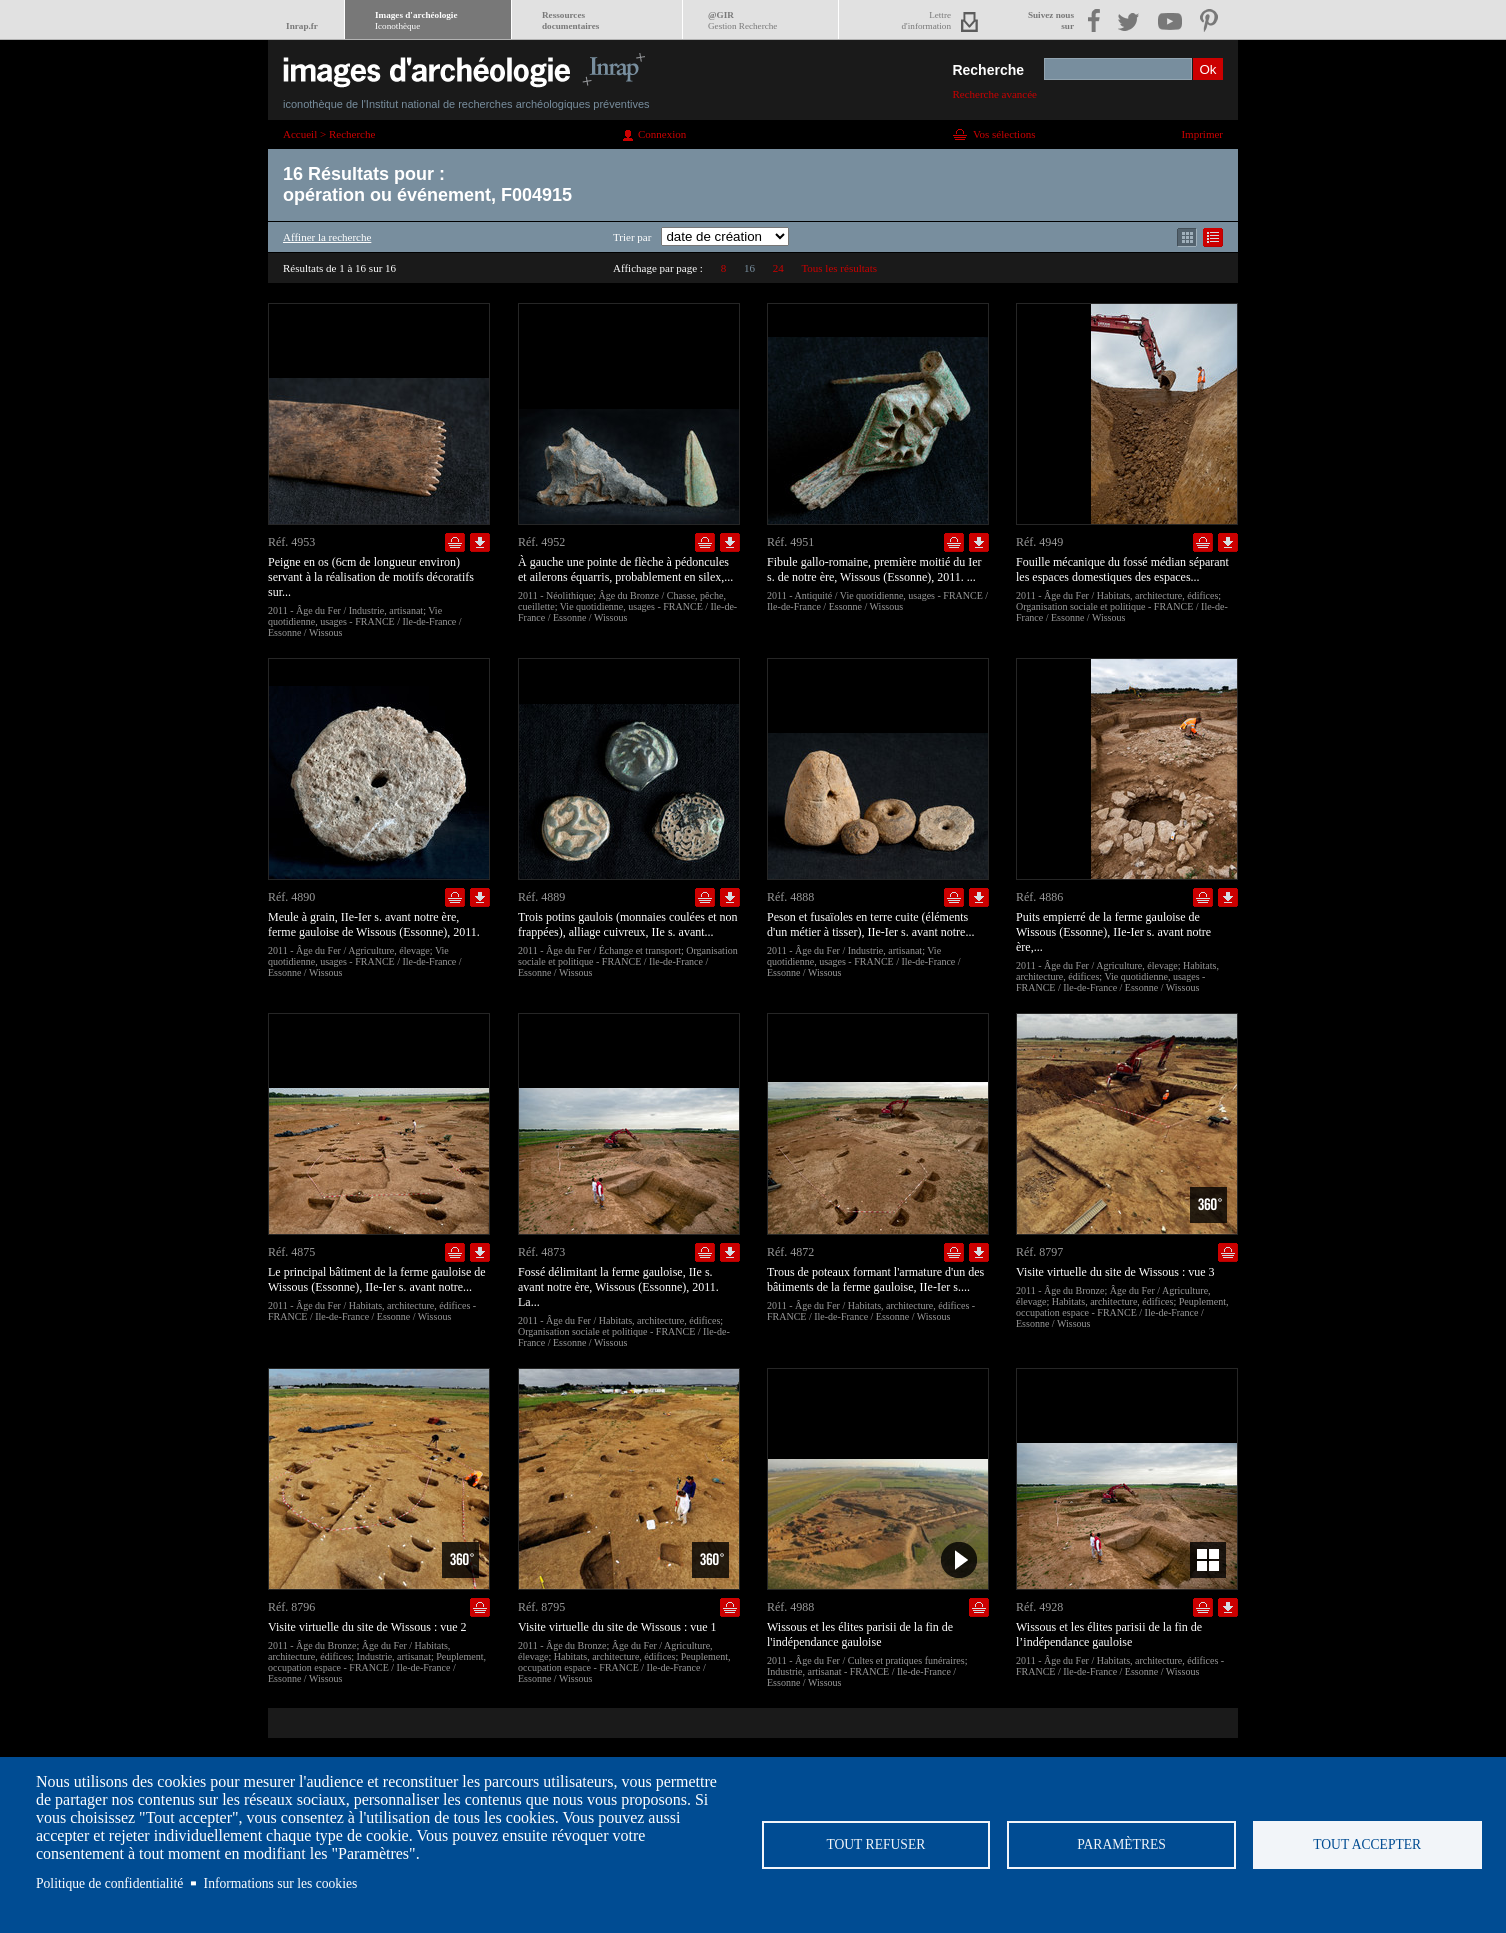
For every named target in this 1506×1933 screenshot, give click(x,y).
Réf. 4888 (790, 897)
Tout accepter (1367, 1844)
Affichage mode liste (1213, 237)
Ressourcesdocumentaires (570, 20)
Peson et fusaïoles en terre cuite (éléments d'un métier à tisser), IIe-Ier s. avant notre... (870, 924)
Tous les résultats (839, 268)
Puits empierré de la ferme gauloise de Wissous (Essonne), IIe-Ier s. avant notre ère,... (1113, 932)
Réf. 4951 (790, 542)
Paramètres (1121, 1844)
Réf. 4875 (291, 1252)
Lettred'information (926, 20)
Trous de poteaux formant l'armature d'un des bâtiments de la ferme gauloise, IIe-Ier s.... (875, 1279)
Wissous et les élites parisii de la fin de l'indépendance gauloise (860, 1634)
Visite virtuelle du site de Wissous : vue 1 (617, 1627)
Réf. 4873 (541, 1252)
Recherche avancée (994, 94)
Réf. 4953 (291, 542)
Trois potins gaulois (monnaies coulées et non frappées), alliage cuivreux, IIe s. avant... (628, 924)
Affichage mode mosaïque (1187, 237)
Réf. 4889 (541, 897)
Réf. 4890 (291, 897)
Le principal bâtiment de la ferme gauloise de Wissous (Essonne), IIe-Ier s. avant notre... (377, 1279)
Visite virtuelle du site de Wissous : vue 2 (367, 1627)
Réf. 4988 (790, 1607)
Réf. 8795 (541, 1607)
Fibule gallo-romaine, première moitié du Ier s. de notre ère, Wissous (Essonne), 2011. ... (874, 569)
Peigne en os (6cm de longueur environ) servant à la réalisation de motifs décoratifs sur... (371, 577)
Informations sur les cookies (281, 1883)
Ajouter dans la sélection (455, 542)
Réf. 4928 (1039, 1607)
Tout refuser (875, 1844)
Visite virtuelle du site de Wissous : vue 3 (1115, 1272)
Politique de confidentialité (109, 1883)
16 (749, 268)
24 (778, 268)
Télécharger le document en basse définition (480, 542)
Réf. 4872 (790, 1252)
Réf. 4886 (1039, 897)
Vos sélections (1004, 134)
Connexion (662, 134)
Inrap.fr (302, 26)
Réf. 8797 (1039, 1252)
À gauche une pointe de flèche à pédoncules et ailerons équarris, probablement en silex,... (625, 569)
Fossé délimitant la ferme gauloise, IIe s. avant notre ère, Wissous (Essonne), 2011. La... (618, 1287)
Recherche (988, 70)
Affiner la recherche (327, 237)
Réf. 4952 (541, 542)
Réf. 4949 (1039, 542)
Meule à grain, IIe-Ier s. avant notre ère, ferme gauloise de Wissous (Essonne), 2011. (374, 924)
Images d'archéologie (416, 20)
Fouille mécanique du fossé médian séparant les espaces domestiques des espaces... (1122, 569)
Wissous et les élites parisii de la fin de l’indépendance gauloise (1109, 1634)
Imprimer (1202, 134)
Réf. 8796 (291, 1607)
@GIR (742, 20)
